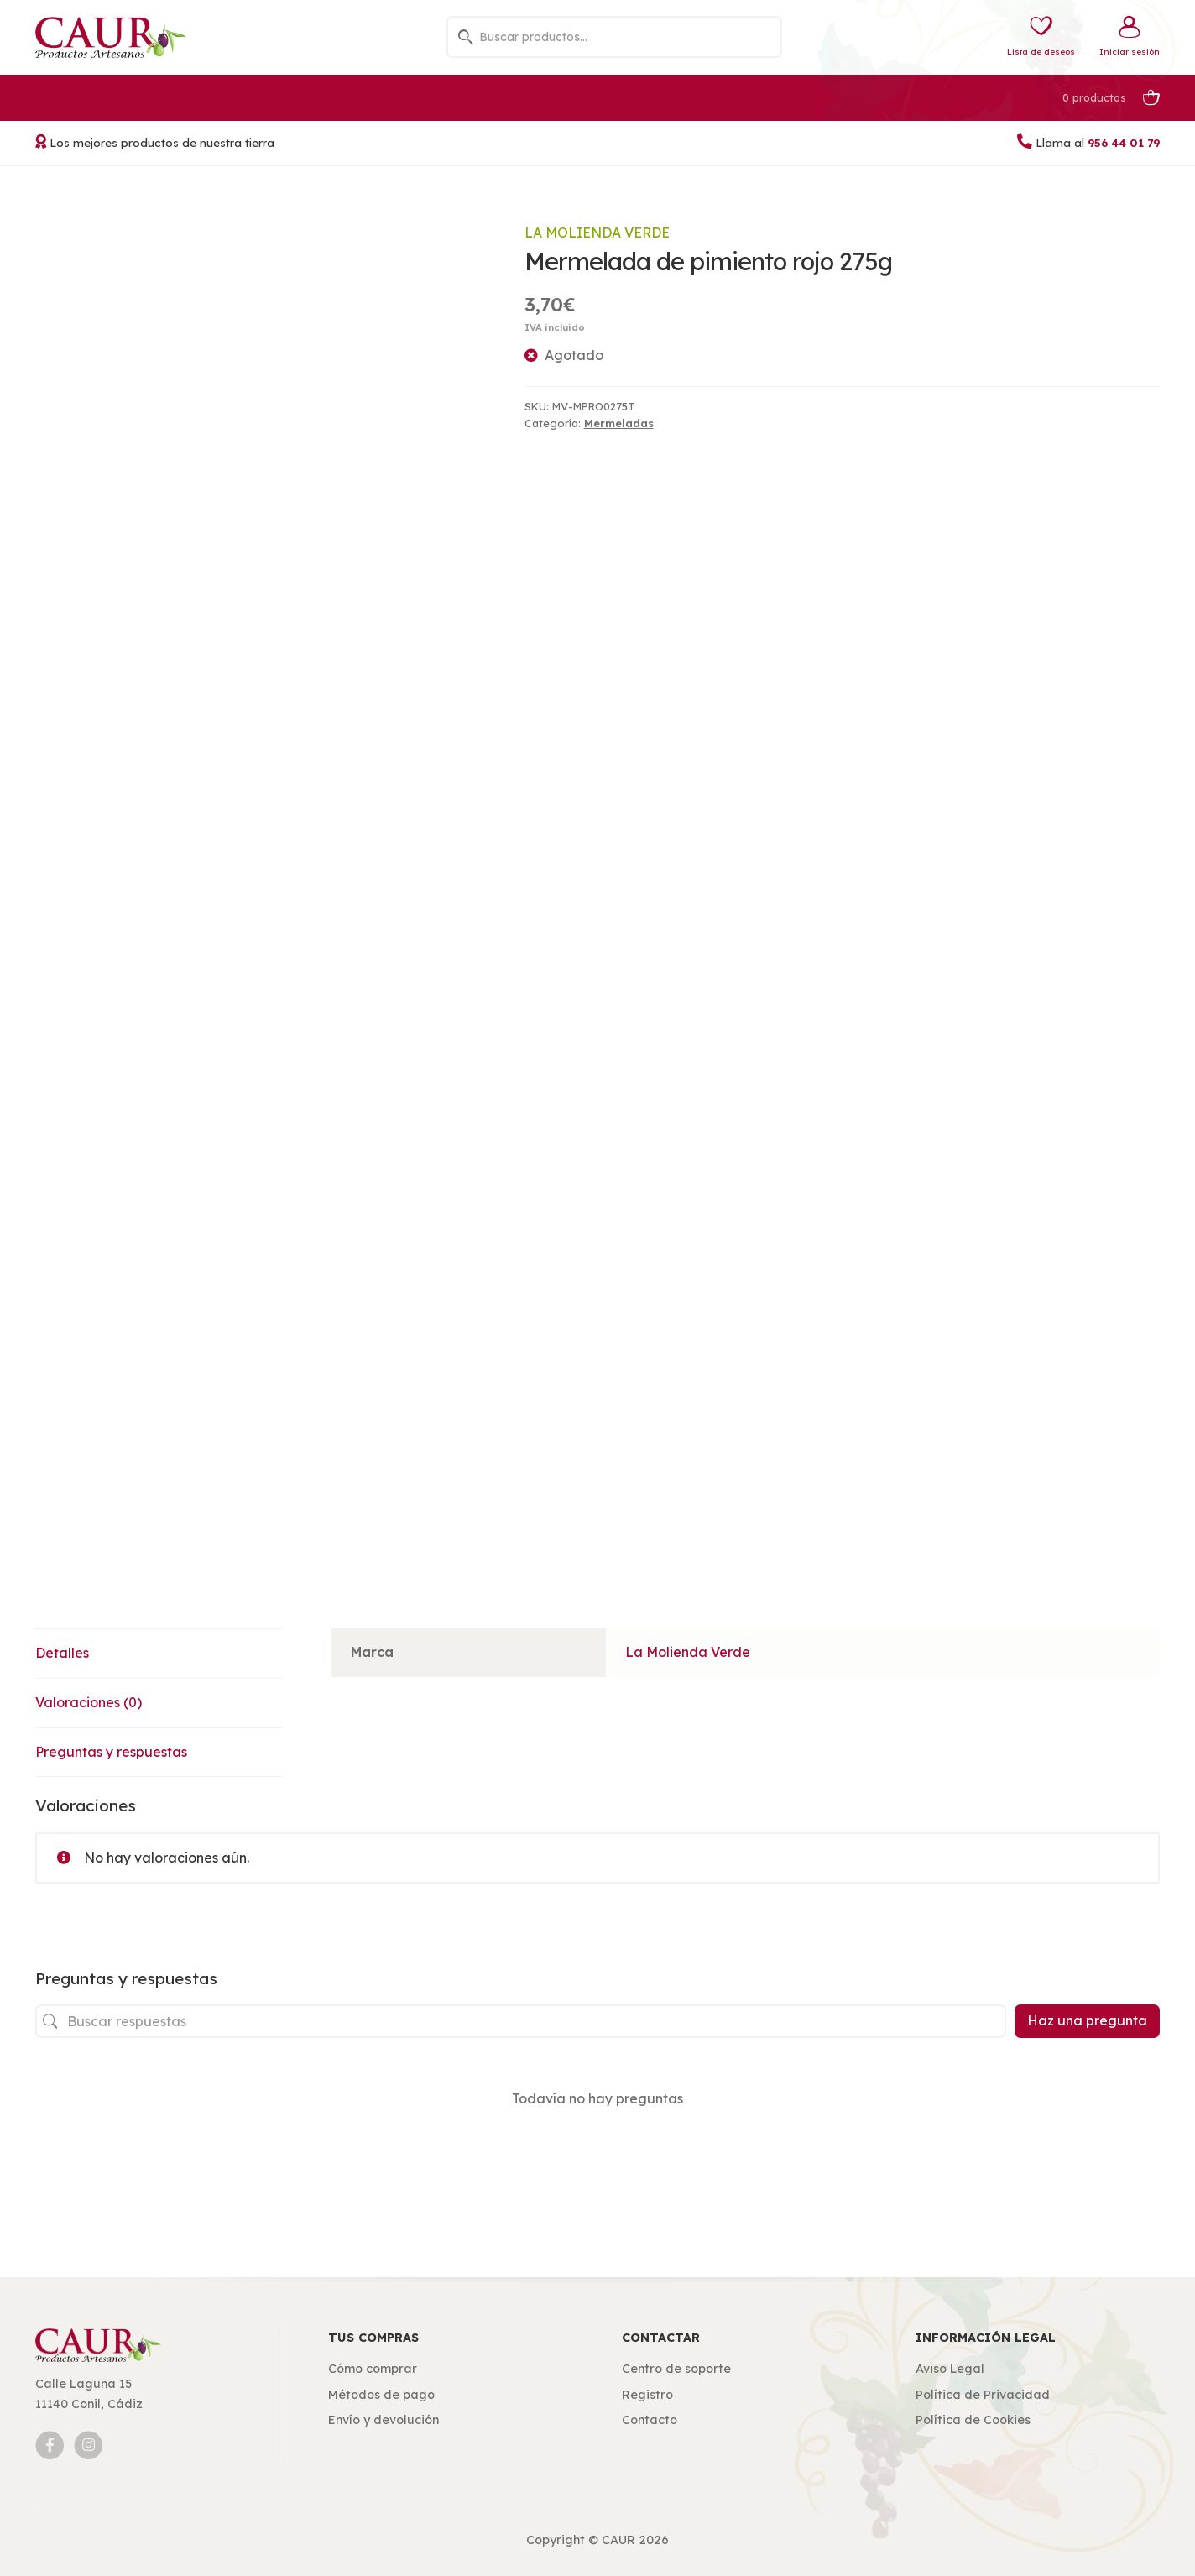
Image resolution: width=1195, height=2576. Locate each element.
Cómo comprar (372, 2368)
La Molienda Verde (597, 232)
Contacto (649, 2419)
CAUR (618, 2539)
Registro (647, 2394)
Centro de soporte (676, 2368)
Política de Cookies (973, 2419)
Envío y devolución (383, 2419)
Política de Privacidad (983, 2394)
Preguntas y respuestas (111, 1751)
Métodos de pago (381, 2394)
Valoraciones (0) (88, 1702)
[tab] (159, 1654)
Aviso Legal (950, 2368)
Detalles (62, 1652)
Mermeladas (619, 423)
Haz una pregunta (1087, 2020)
